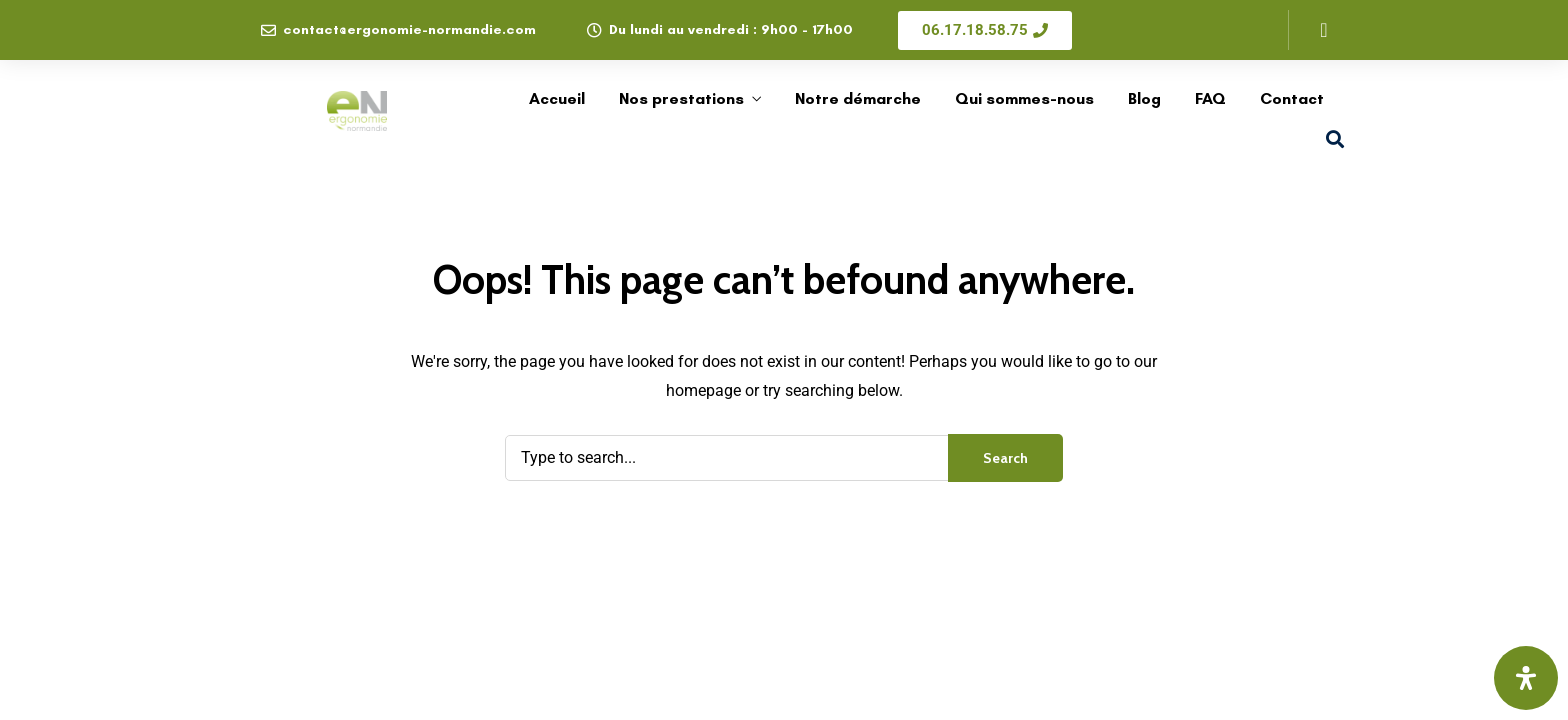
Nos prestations (681, 98)
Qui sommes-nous (1024, 98)
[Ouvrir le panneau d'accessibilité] (1526, 678)
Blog (1144, 98)
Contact (1292, 98)
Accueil (557, 98)
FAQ (1210, 98)
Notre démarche (858, 98)
